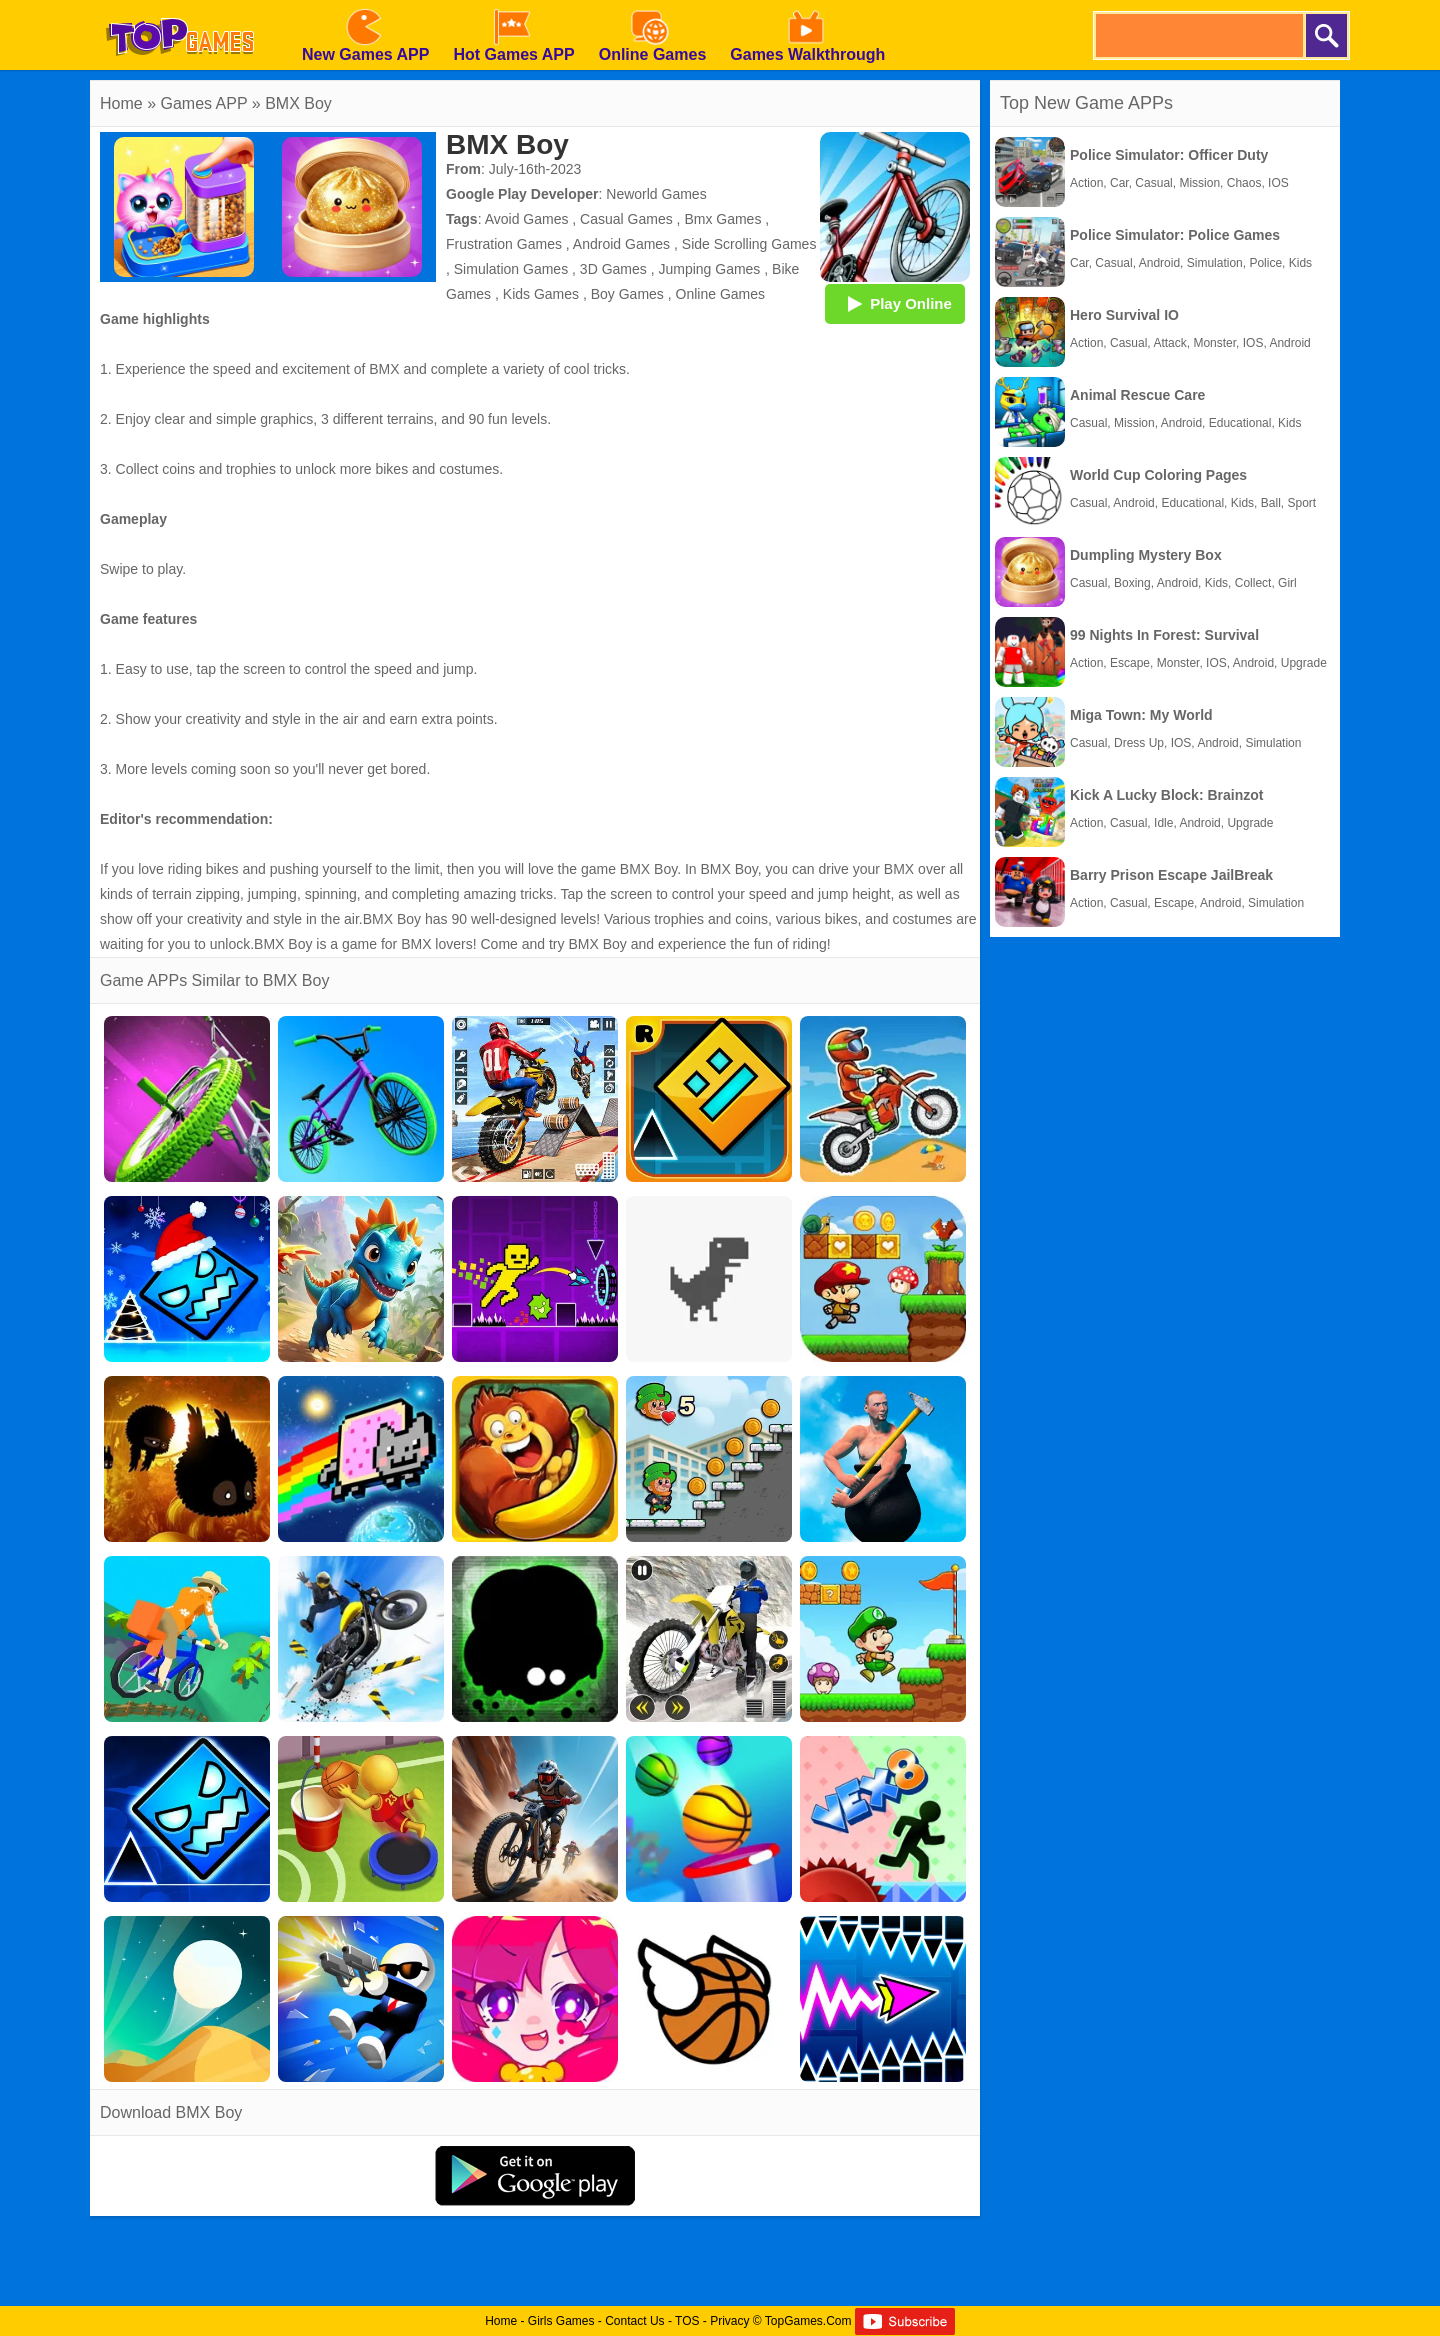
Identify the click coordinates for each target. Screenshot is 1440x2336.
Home (121, 103)
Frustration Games (504, 244)
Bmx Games (722, 219)
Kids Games (541, 294)
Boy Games (627, 294)
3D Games (613, 269)
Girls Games (561, 2321)
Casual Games (626, 219)
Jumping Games (709, 269)
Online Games (720, 294)
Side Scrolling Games (749, 244)
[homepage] (180, 7)
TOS (687, 2321)
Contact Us (634, 2321)
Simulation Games (511, 269)
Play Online (895, 303)
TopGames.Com (808, 2321)
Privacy (729, 2321)
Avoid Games (527, 219)
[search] (1198, 35)
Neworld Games (656, 194)
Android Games (621, 244)
